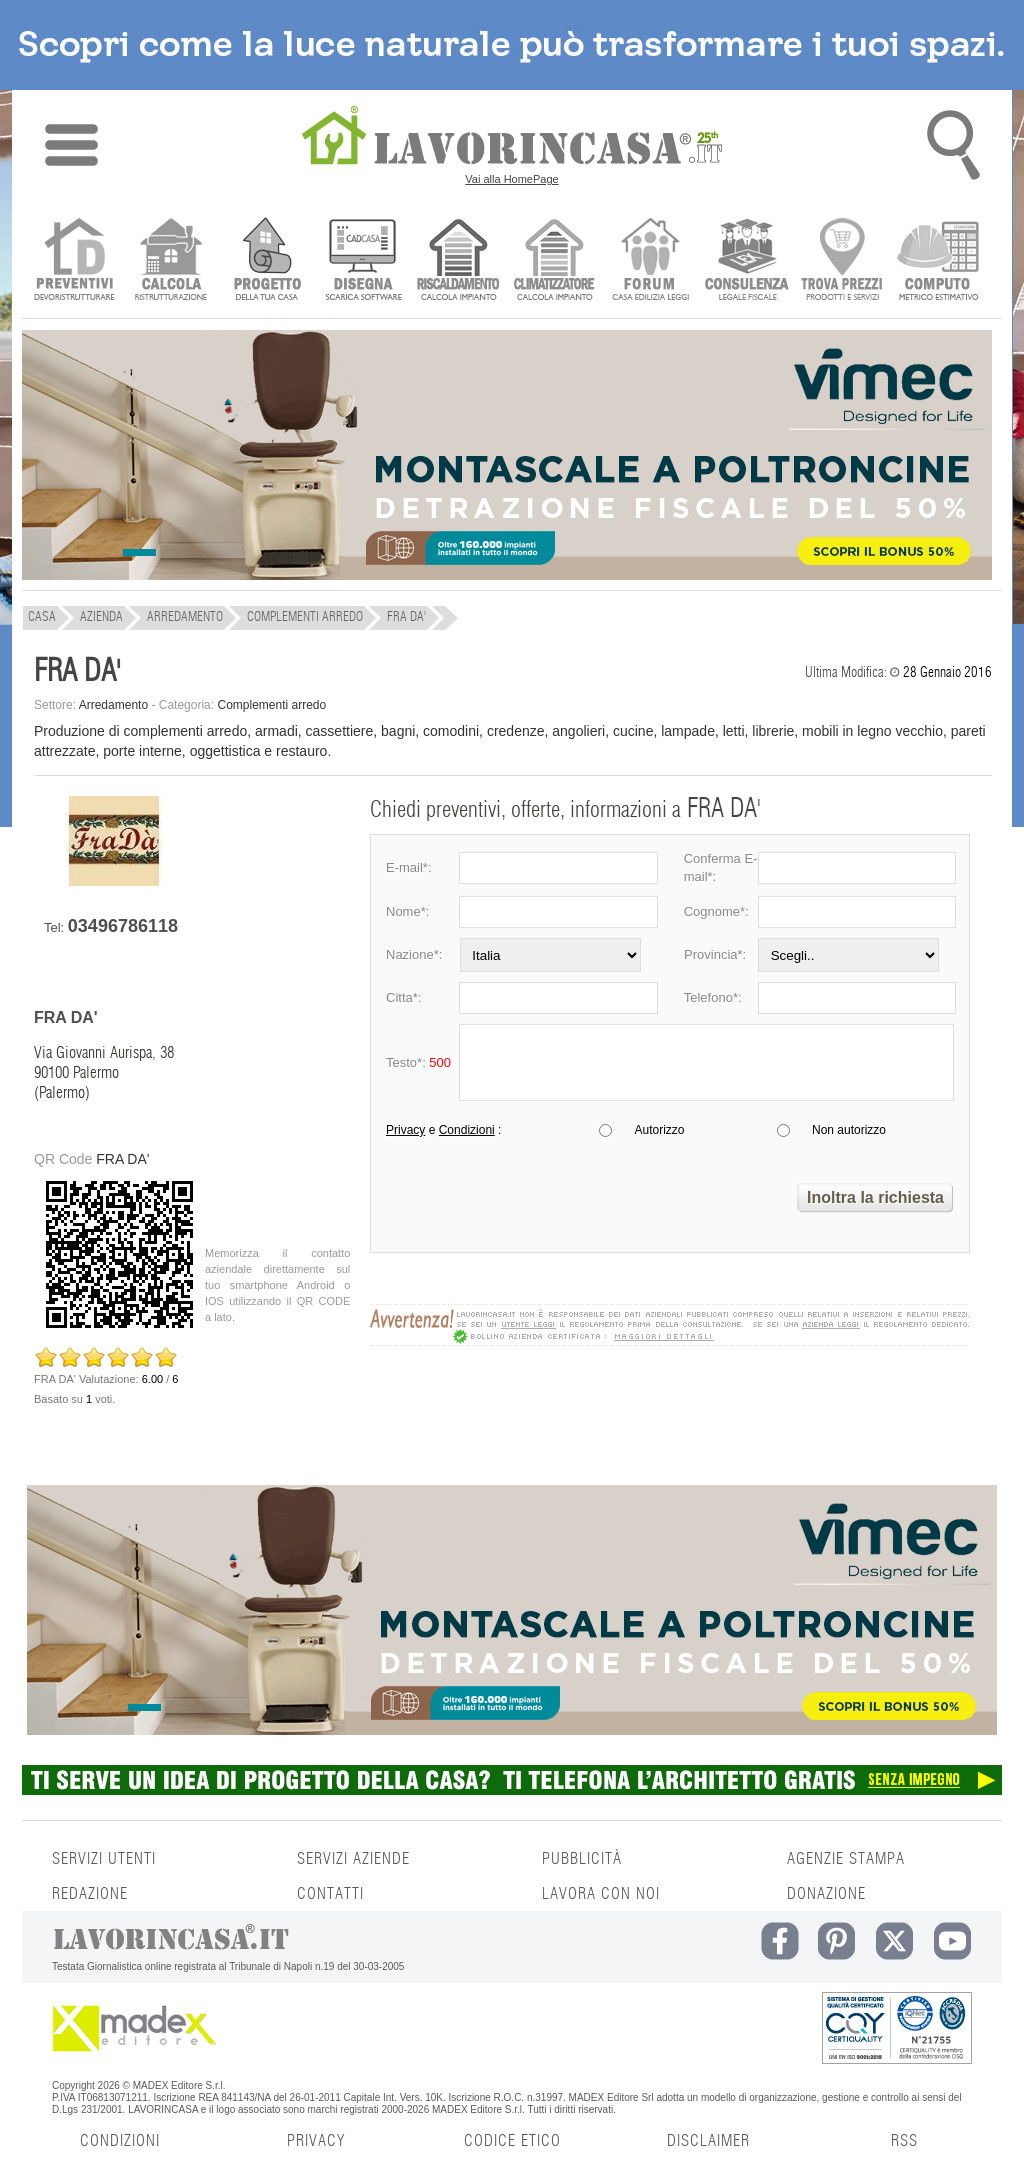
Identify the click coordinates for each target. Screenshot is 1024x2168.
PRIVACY (316, 2141)
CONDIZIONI (120, 2141)
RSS (904, 2141)
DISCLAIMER (708, 2141)
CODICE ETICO (512, 2141)
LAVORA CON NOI (601, 1894)
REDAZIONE (90, 1894)
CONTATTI (330, 1894)
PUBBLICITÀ (582, 1859)
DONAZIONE (826, 1894)
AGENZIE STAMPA (846, 1859)
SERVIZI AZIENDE (353, 1859)
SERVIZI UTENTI (104, 1859)
